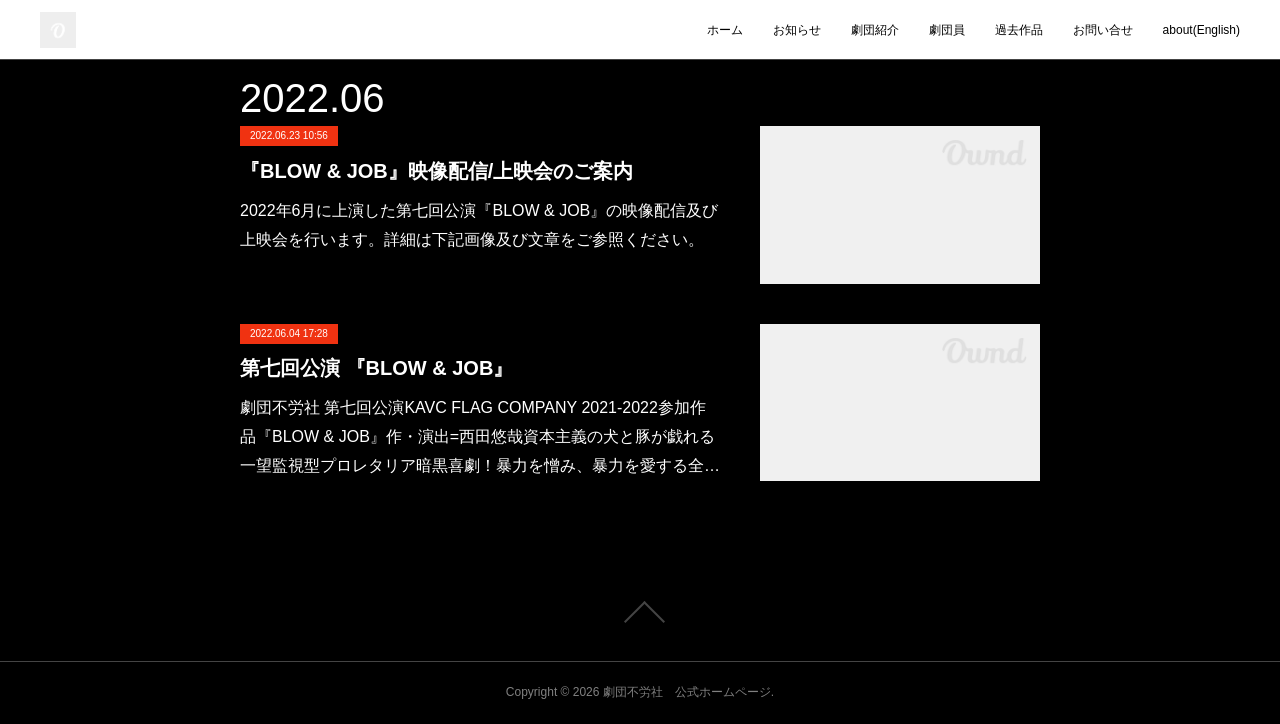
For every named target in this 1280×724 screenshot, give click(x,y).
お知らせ (797, 30)
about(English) (1201, 30)
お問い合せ (1103, 30)
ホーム (725, 30)
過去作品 (1019, 30)
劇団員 (947, 30)
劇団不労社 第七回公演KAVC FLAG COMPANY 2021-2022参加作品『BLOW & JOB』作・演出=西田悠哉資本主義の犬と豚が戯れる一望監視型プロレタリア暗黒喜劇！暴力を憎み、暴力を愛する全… (480, 436)
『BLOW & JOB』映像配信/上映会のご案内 (436, 171)
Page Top (640, 612)
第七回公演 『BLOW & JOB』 (376, 368)
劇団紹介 (875, 30)
